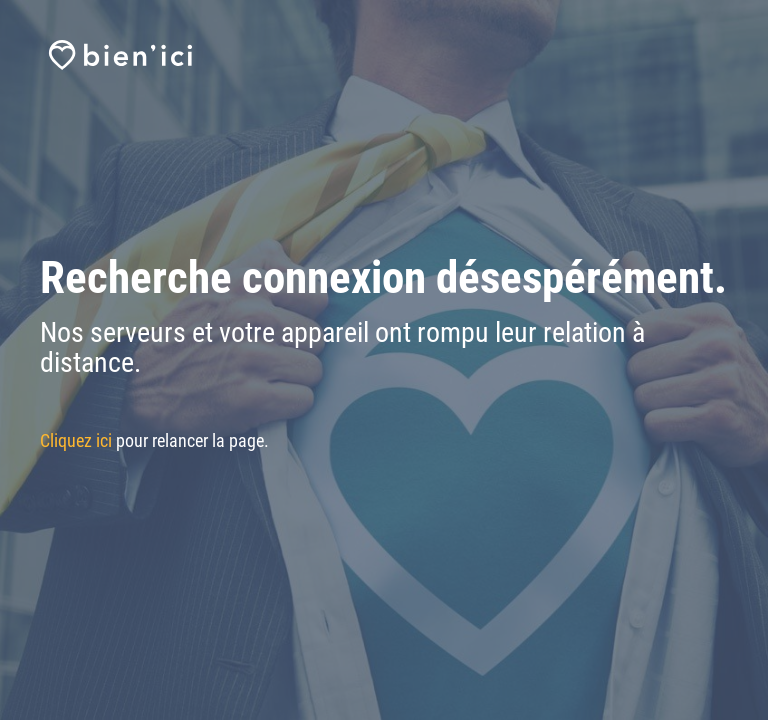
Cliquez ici (76, 440)
